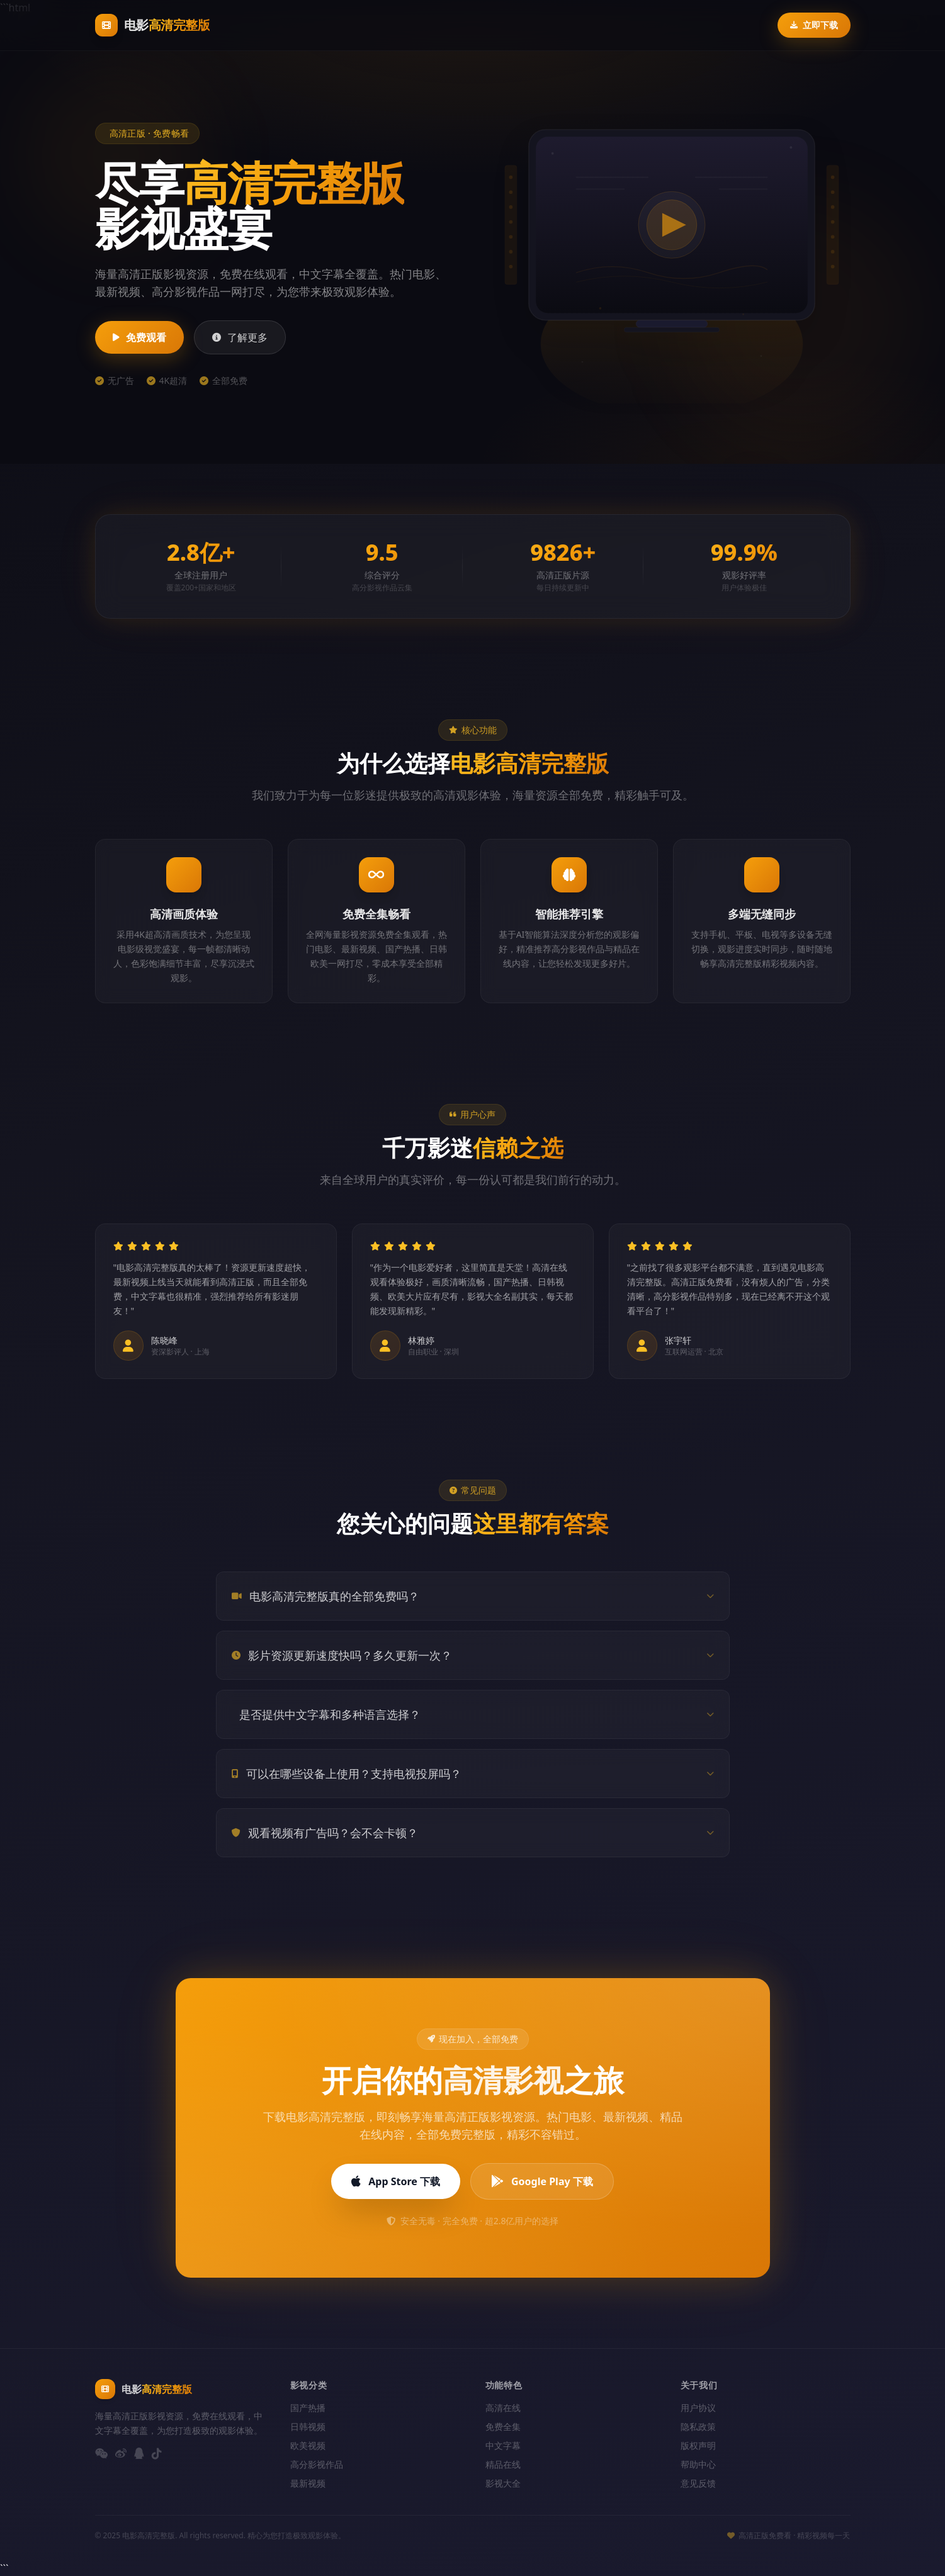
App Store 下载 (395, 2181)
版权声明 (698, 2445)
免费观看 (139, 337)
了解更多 (240, 337)
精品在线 (503, 2464)
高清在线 (503, 2408)
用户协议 (698, 2408)
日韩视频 (307, 2427)
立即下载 (814, 25)
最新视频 (307, 2483)
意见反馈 (698, 2483)
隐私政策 (698, 2427)
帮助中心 (698, 2464)
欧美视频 (307, 2445)
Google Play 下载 (542, 2181)
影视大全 (503, 2483)
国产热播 (307, 2408)
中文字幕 (503, 2445)
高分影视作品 (316, 2464)
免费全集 (503, 2427)
